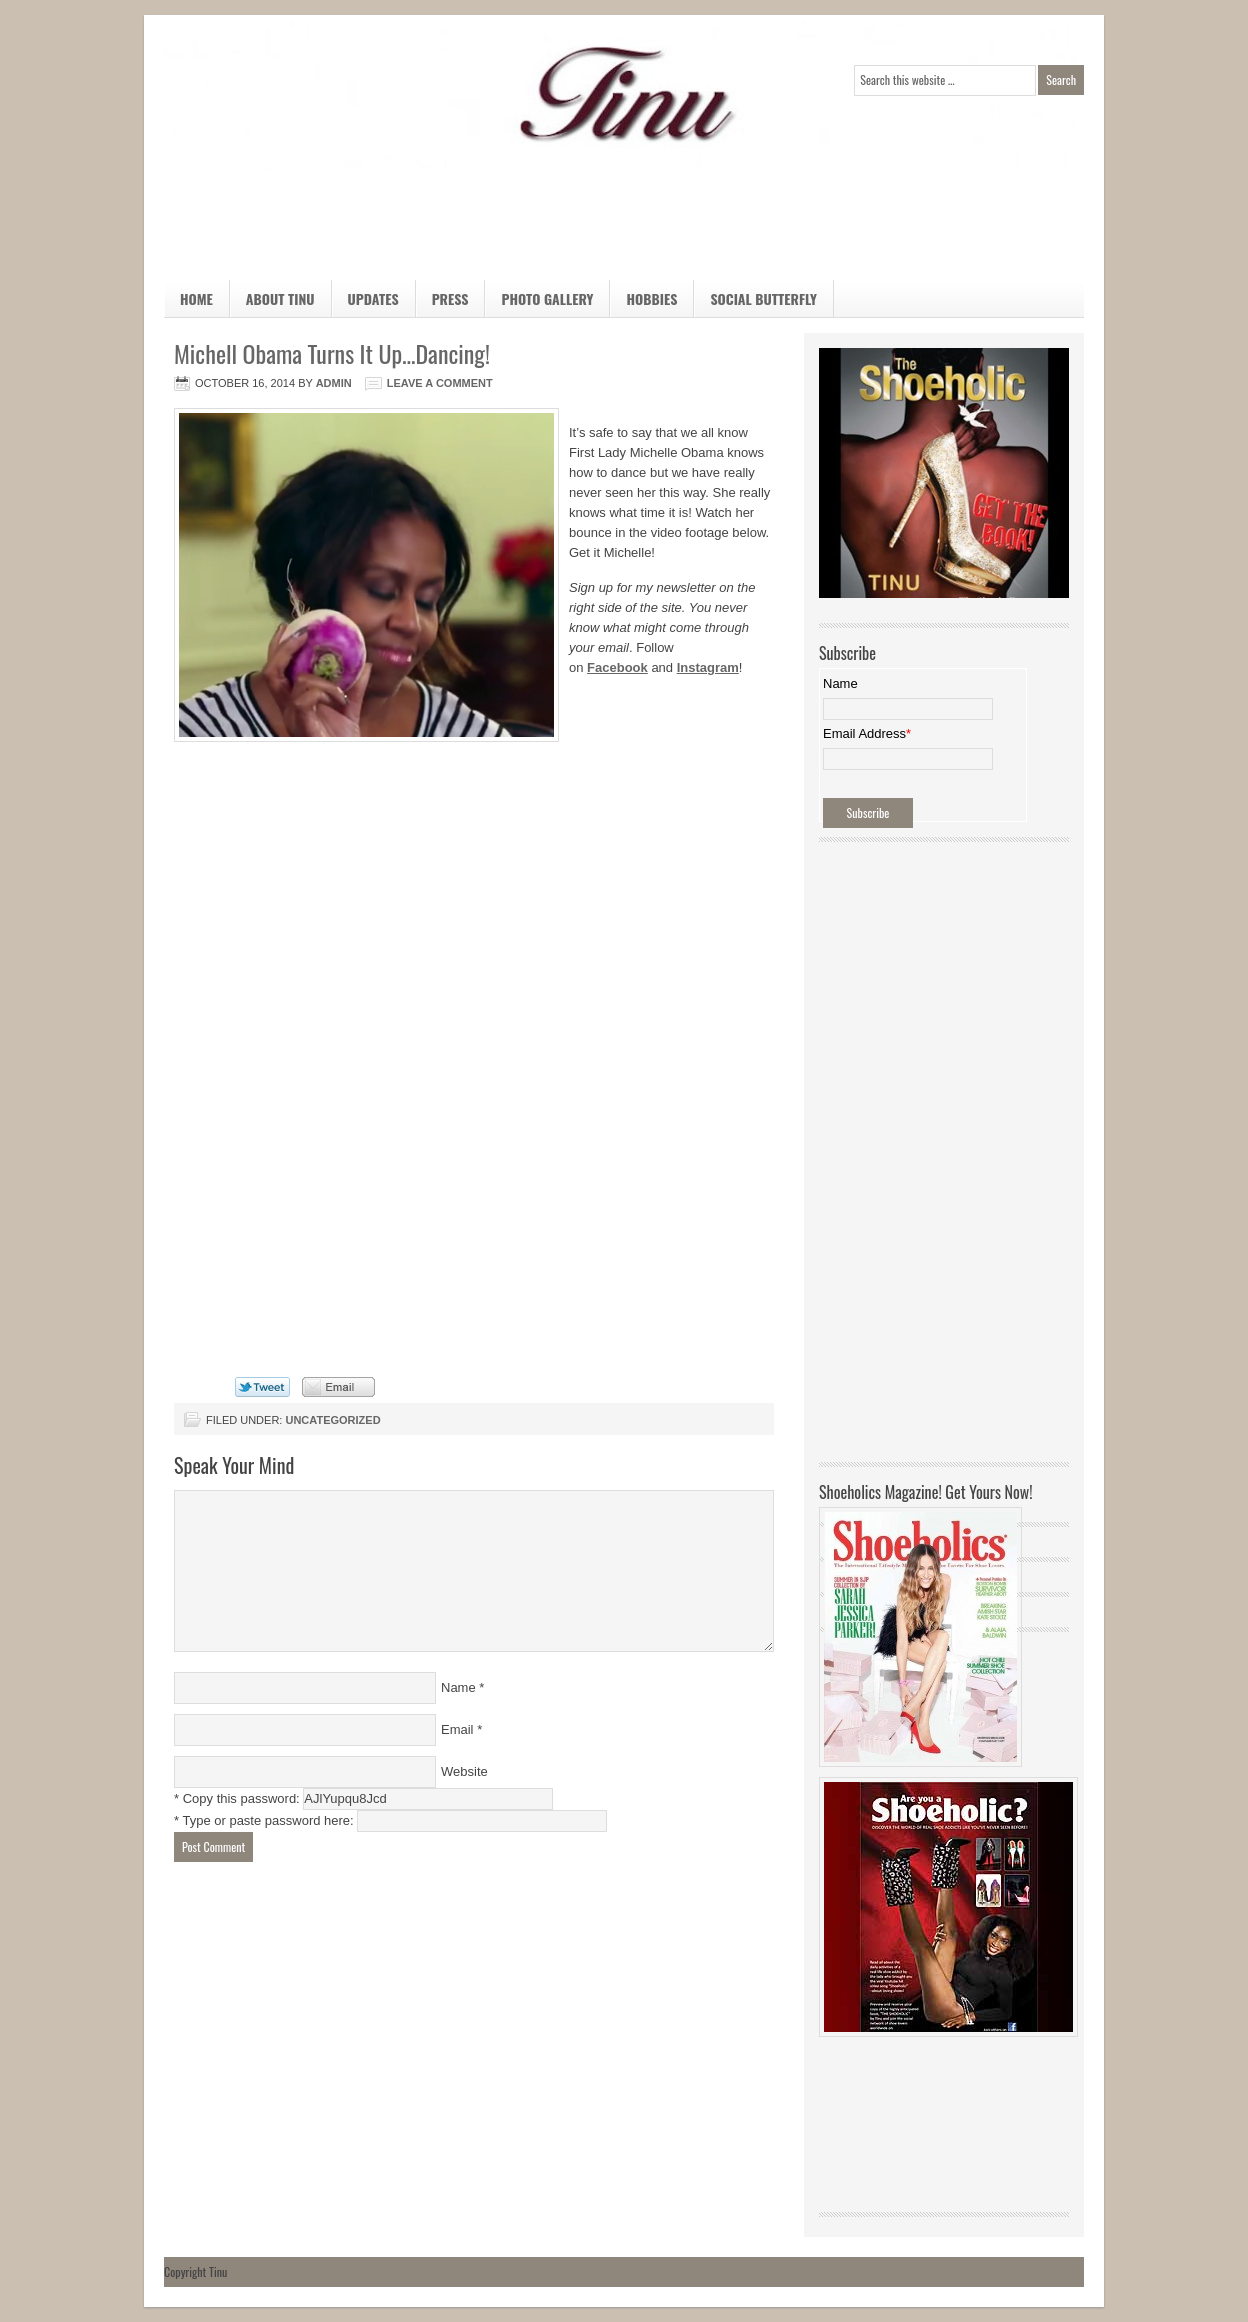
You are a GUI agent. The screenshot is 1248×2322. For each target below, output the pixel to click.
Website (464, 1771)
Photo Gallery (547, 298)
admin (334, 383)
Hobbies (643, 302)
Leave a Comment (440, 383)
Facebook (617, 667)
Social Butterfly (763, 298)
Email (457, 1729)
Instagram (708, 667)
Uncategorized (332, 1420)
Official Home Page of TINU (314, 95)
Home (196, 298)
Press (450, 298)
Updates (373, 298)
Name (458, 1687)
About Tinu (280, 298)
